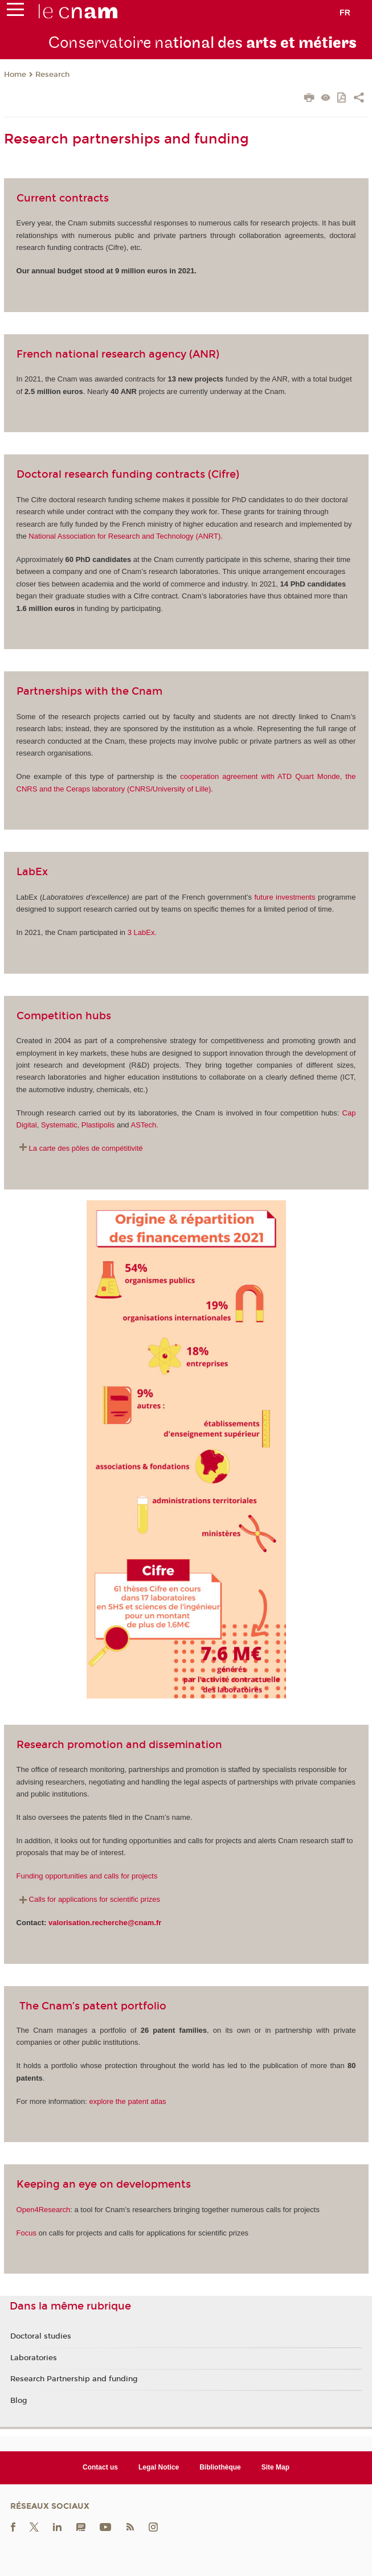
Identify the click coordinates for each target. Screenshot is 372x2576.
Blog (18, 2400)
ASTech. (144, 1125)
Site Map (275, 2467)
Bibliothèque (220, 2467)
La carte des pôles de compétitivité (86, 1148)
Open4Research (44, 2209)
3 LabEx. (142, 932)
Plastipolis (98, 1125)
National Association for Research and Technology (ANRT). (125, 536)
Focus (26, 2233)
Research (52, 74)
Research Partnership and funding (74, 2379)
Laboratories (33, 2357)
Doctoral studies (40, 2336)
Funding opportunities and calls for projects (87, 1876)
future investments (284, 897)
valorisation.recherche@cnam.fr (104, 1922)
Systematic (59, 1125)
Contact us (100, 2467)
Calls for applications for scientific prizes (94, 1899)
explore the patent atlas (127, 2101)
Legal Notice (158, 2467)
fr (345, 12)
